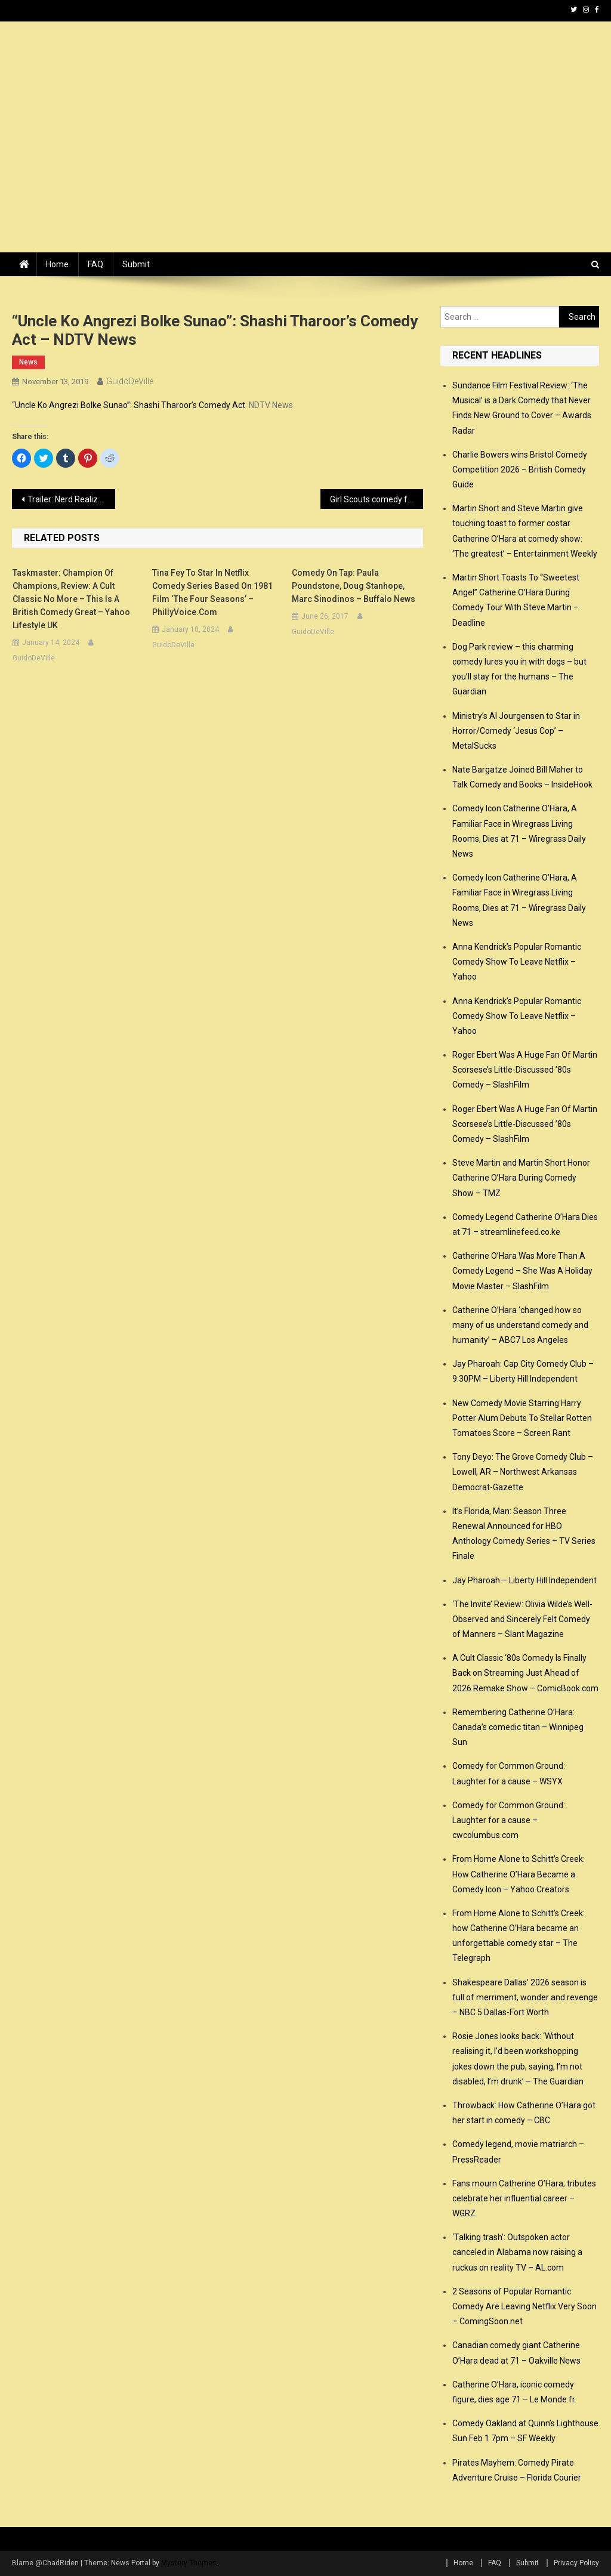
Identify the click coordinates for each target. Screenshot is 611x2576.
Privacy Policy (576, 2563)
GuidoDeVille (129, 381)
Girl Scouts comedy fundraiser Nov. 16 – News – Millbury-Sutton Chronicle (376, 499)
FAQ (95, 264)
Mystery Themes (189, 2563)
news (28, 362)
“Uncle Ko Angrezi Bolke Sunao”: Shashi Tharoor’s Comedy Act (128, 405)
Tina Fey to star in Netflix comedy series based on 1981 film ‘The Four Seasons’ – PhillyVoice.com (212, 592)
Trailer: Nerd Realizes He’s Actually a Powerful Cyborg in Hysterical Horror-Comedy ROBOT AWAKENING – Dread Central (71, 499)
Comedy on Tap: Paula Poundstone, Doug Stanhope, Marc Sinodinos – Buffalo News (353, 586)
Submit (136, 264)
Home (57, 264)
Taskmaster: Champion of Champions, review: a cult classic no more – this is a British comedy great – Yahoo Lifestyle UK (71, 599)
